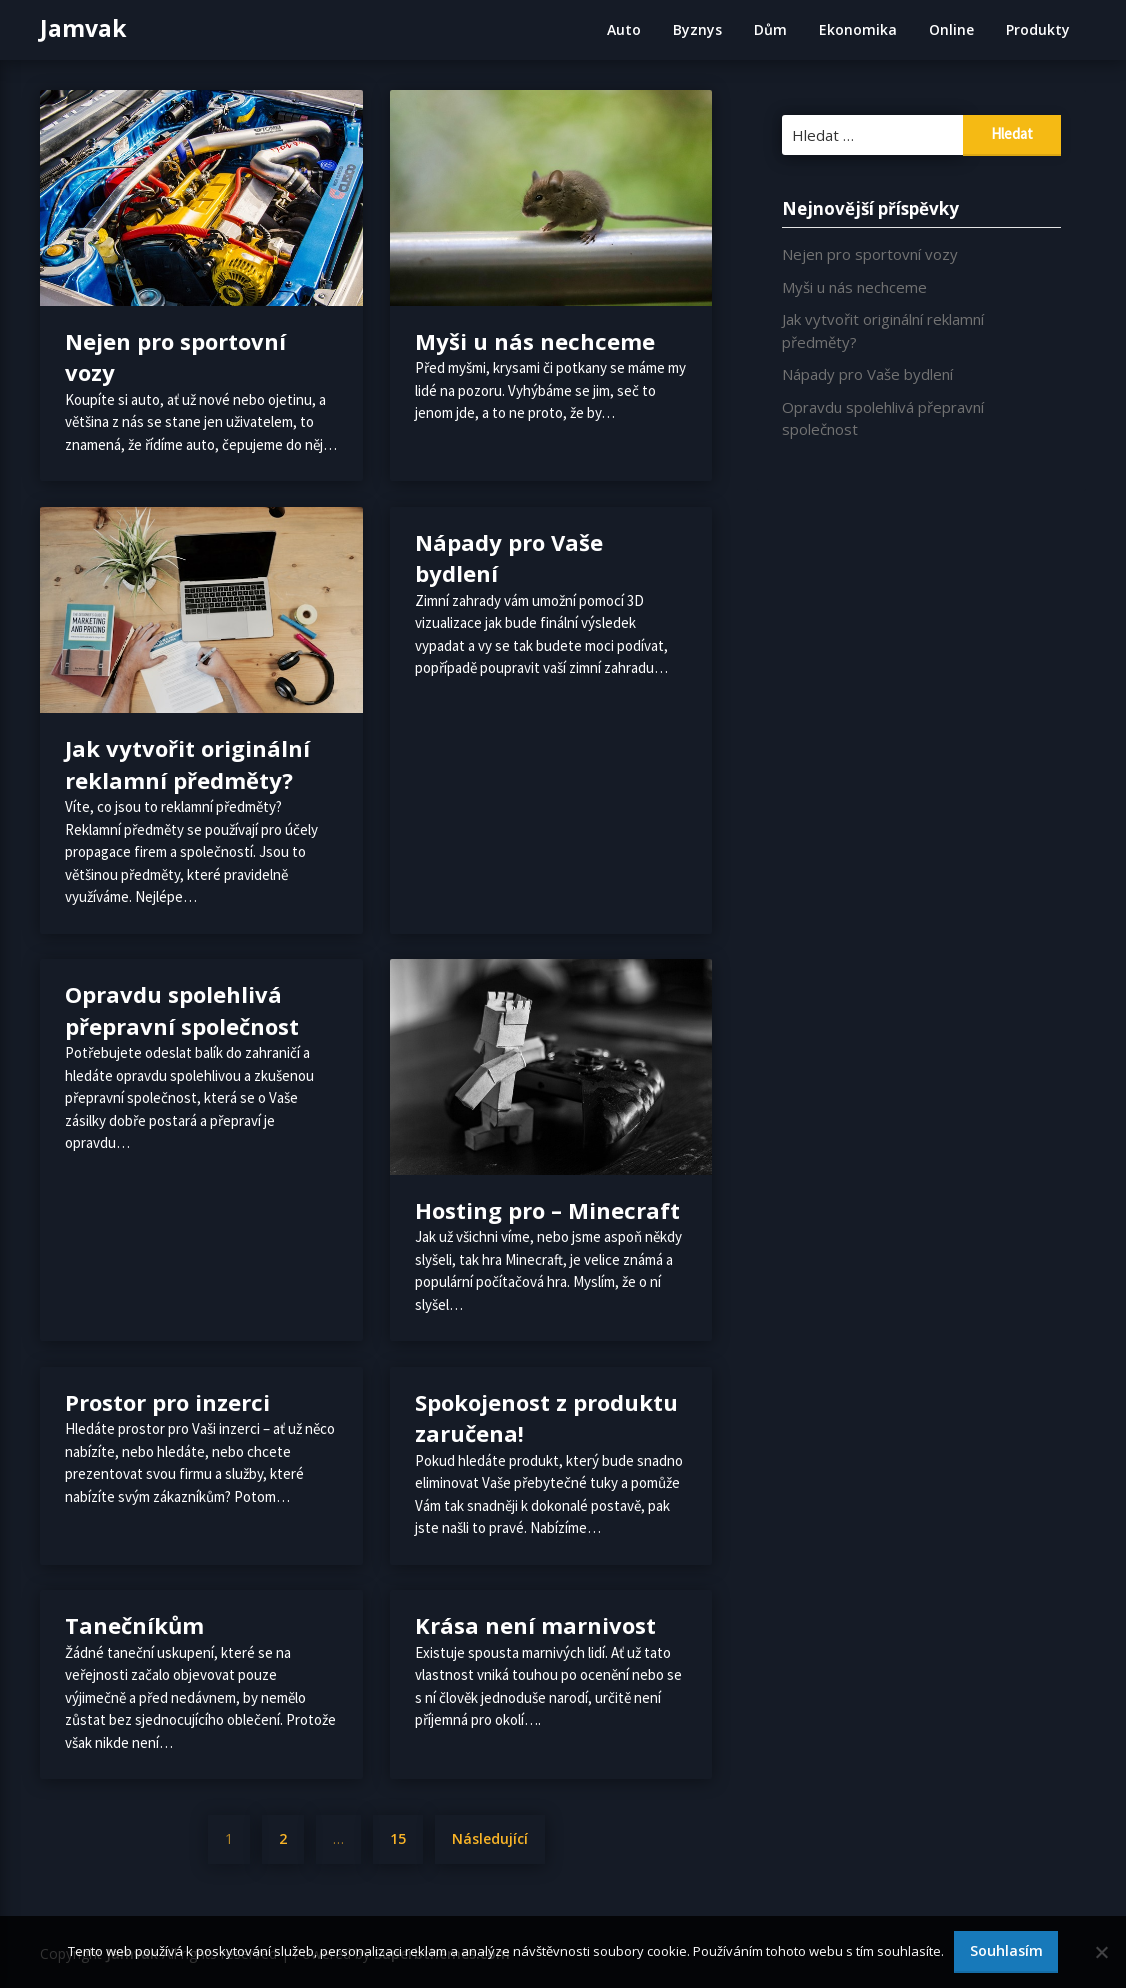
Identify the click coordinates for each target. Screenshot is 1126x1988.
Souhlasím (1006, 1950)
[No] (1101, 1952)
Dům (770, 29)
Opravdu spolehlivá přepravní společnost (182, 1010)
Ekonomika (858, 29)
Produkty (1038, 29)
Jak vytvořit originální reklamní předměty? (187, 764)
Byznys (697, 29)
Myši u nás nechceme (535, 341)
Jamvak (83, 28)
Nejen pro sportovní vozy (870, 254)
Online (951, 29)
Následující (490, 1838)
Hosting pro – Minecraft (547, 1210)
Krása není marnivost (535, 1625)
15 (398, 1838)
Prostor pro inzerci (167, 1402)
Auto (624, 29)
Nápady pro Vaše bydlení (867, 374)
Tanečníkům (134, 1625)
